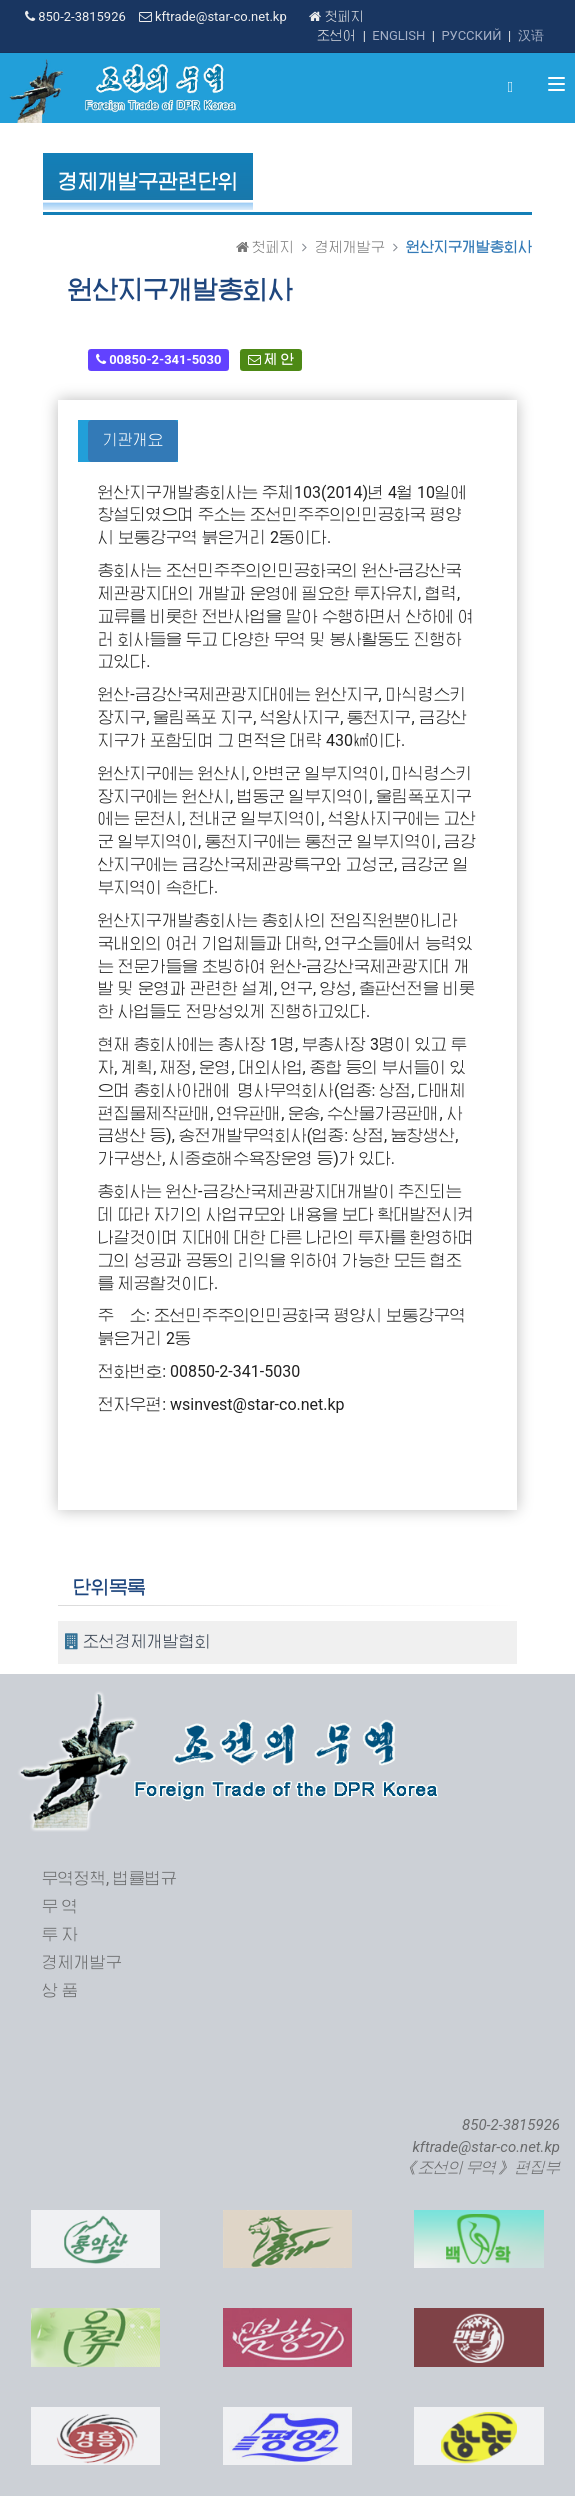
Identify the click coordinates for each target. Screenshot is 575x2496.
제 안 (270, 359)
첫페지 (336, 16)
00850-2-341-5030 (159, 359)
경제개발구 (350, 247)
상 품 (60, 1990)
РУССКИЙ (471, 35)
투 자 (60, 1934)
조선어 (336, 35)
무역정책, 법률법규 (109, 1878)
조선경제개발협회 (138, 1641)
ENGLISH (398, 35)
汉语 (531, 35)
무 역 (60, 1906)
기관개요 (133, 440)
